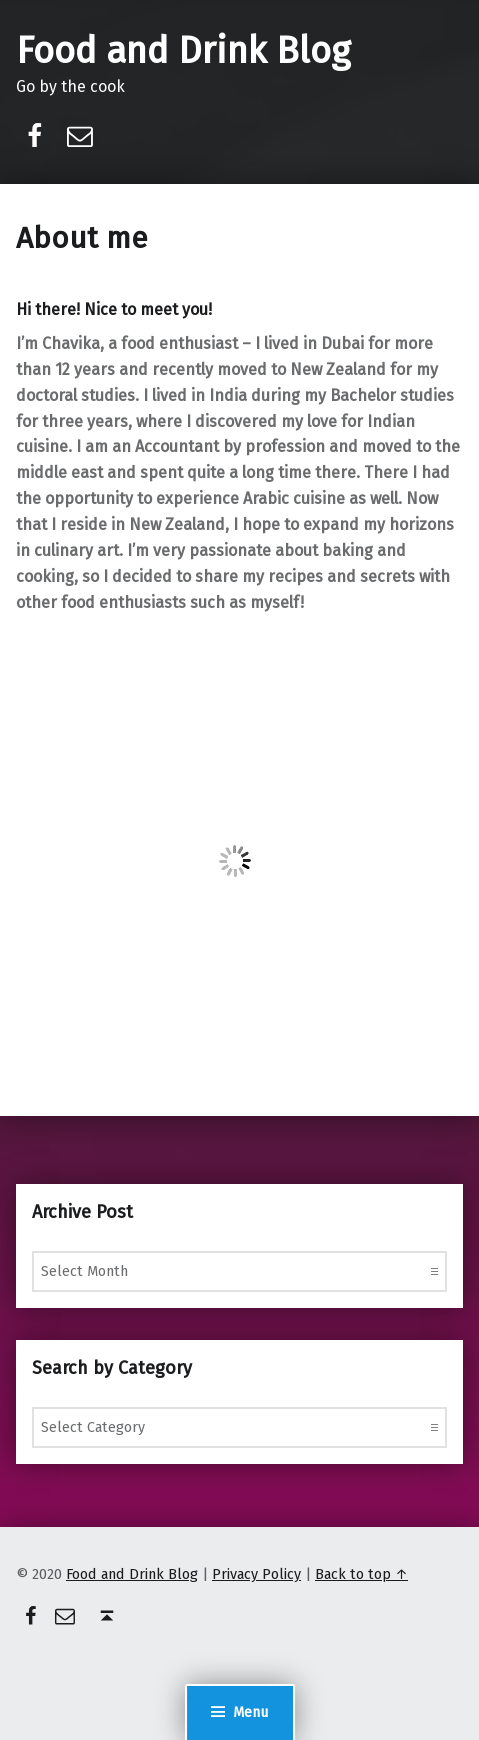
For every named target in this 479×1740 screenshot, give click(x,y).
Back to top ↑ (361, 1574)
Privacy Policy (256, 1574)
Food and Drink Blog (183, 51)
